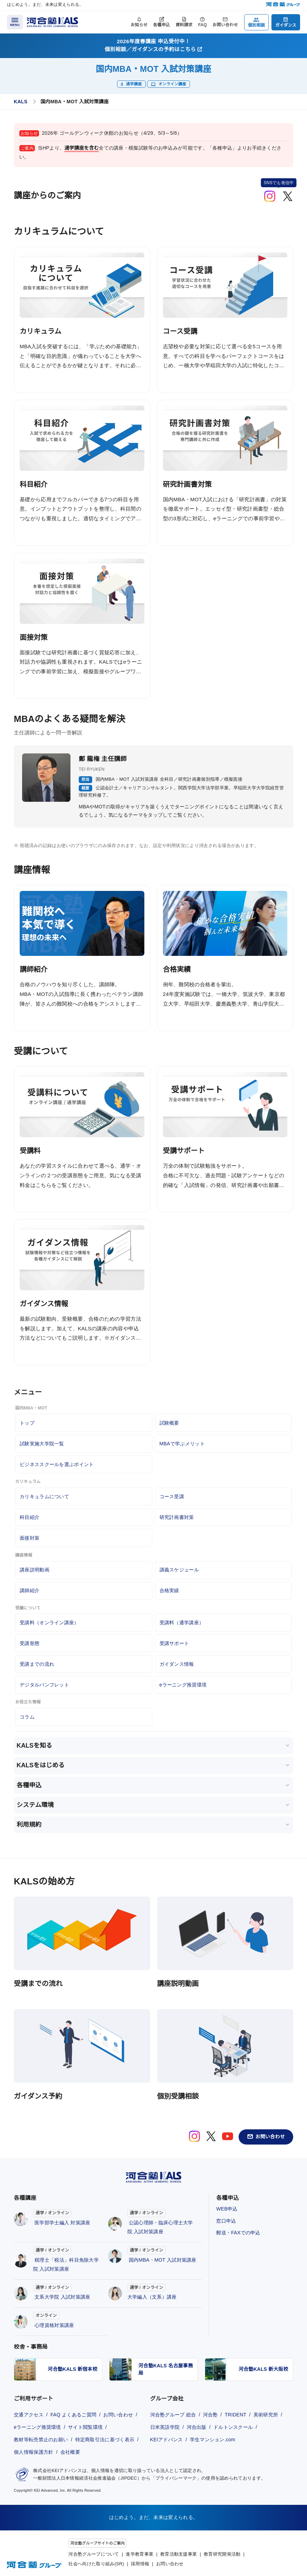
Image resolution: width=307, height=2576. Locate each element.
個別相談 (256, 25)
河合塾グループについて (93, 2554)
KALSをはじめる (41, 1765)
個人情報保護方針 (33, 2452)
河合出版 (197, 2427)
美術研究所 (265, 2414)
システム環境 (35, 1805)
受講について (27, 1608)
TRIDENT (236, 2414)
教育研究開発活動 (222, 2554)
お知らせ (139, 24)
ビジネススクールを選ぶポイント (57, 1464)
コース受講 (172, 1496)
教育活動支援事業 (178, 2554)
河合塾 (210, 2414)
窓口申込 (226, 2221)
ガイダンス (285, 25)
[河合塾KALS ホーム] (52, 22)
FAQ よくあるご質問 (73, 2414)
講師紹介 (29, 1590)
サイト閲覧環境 (85, 2427)
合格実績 (169, 1590)
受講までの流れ (37, 1664)
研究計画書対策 (177, 1517)
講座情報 (23, 1555)
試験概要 (169, 1423)
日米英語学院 (165, 2427)
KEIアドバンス (166, 2439)
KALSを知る (34, 1745)
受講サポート (174, 1643)
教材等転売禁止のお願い (41, 2439)
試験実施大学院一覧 (42, 1443)
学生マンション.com (213, 2439)
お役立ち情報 (28, 1702)
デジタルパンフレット (44, 1685)
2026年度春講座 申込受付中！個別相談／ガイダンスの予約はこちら (153, 45)
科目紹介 (29, 1517)
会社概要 (70, 2452)
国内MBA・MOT (31, 1408)
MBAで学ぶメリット (182, 1443)
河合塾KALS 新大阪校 (263, 2369)
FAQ (202, 24)
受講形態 (29, 1643)
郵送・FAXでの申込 (238, 2232)
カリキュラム (27, 1481)
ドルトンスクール (233, 2427)
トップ (27, 1423)
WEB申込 (226, 2209)
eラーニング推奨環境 (183, 1685)
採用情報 (140, 2563)
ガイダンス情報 (177, 1664)
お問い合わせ (225, 24)
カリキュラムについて (44, 1496)
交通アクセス (29, 2414)
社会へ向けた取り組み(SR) (96, 2563)
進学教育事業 (139, 2554)
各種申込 (161, 24)
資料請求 (183, 24)
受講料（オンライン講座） (49, 1622)
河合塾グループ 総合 (173, 2414)
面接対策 (29, 1538)
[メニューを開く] (15, 22)
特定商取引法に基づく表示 (105, 2439)
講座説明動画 (34, 1569)
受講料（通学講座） (182, 1622)
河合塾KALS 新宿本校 (72, 2369)
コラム (27, 1717)
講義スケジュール (179, 1569)
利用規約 (29, 1824)
